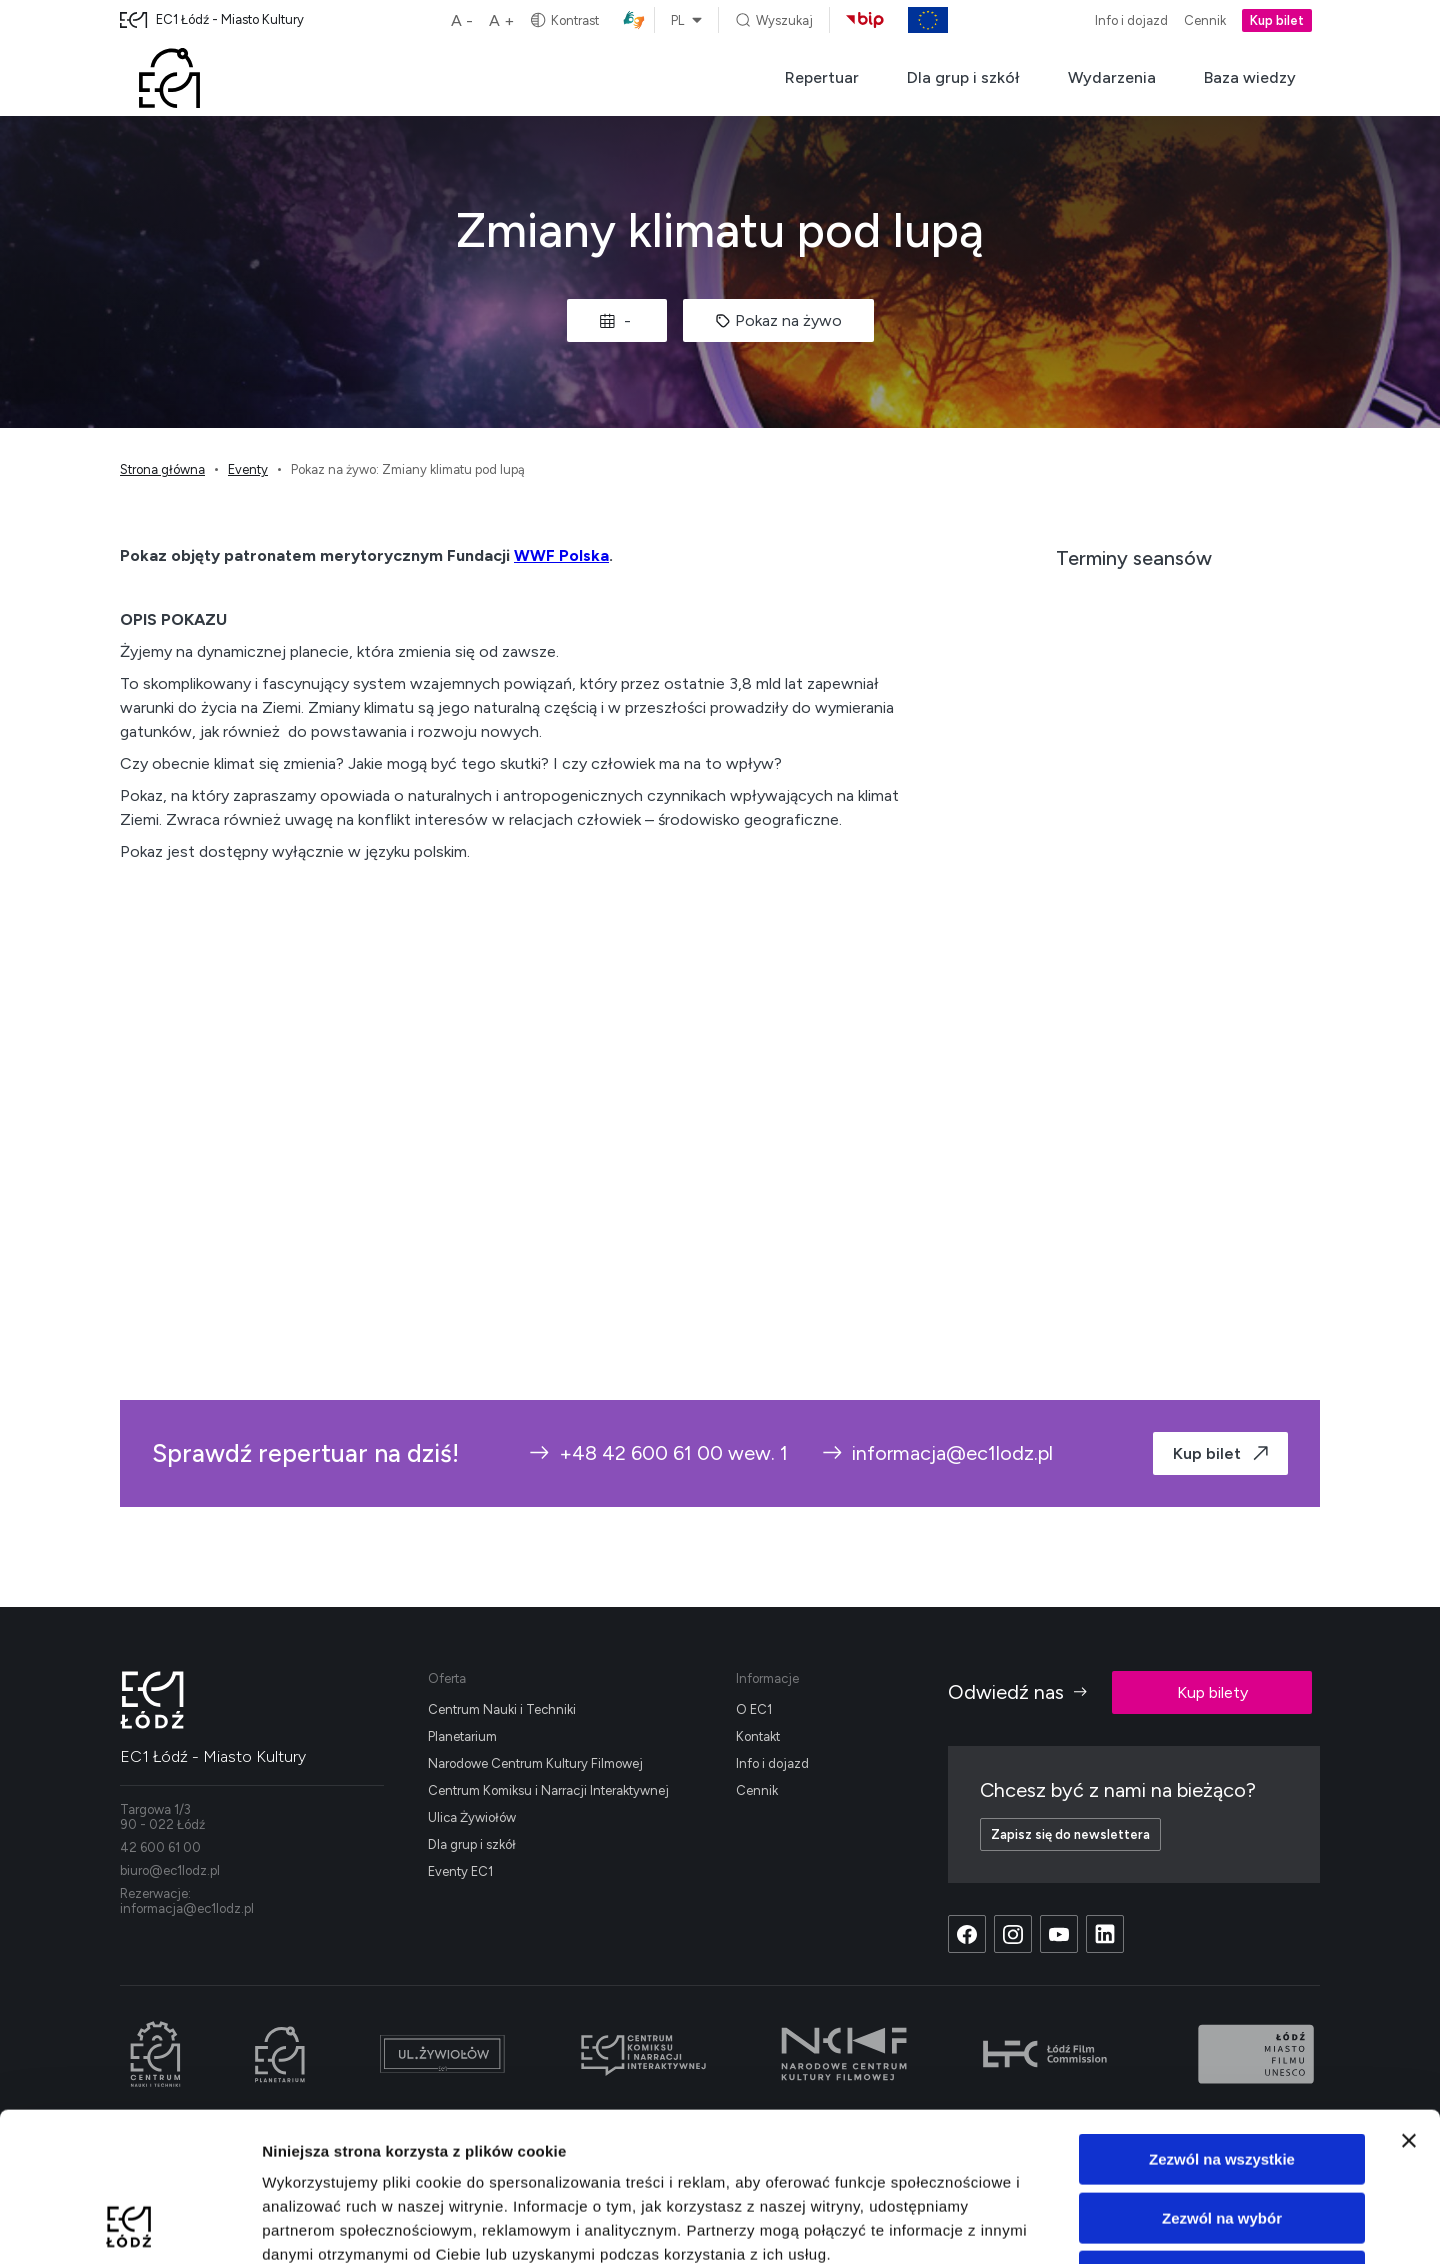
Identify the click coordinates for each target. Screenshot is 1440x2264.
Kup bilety (1212, 1692)
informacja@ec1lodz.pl (936, 1453)
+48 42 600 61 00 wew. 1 (657, 1453)
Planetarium (462, 1736)
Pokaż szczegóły (1067, 2224)
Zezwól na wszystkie (1222, 2019)
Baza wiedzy (1250, 77)
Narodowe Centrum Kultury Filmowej (535, 1763)
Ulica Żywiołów (472, 1817)
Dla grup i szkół (963, 77)
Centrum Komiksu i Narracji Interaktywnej (548, 1790)
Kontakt (758, 1736)
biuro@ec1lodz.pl (170, 1870)
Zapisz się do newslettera (1070, 1834)
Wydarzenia (1112, 77)
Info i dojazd (1131, 20)
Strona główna (162, 469)
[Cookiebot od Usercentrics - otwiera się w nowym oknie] (129, 2225)
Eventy (248, 469)
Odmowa (1221, 2136)
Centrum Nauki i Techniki (502, 1709)
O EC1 (754, 1709)
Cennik (1205, 20)
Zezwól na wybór (1222, 2078)
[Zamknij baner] (1409, 2001)
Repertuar (822, 77)
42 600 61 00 (160, 1847)
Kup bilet (1277, 20)
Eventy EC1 (460, 1871)
